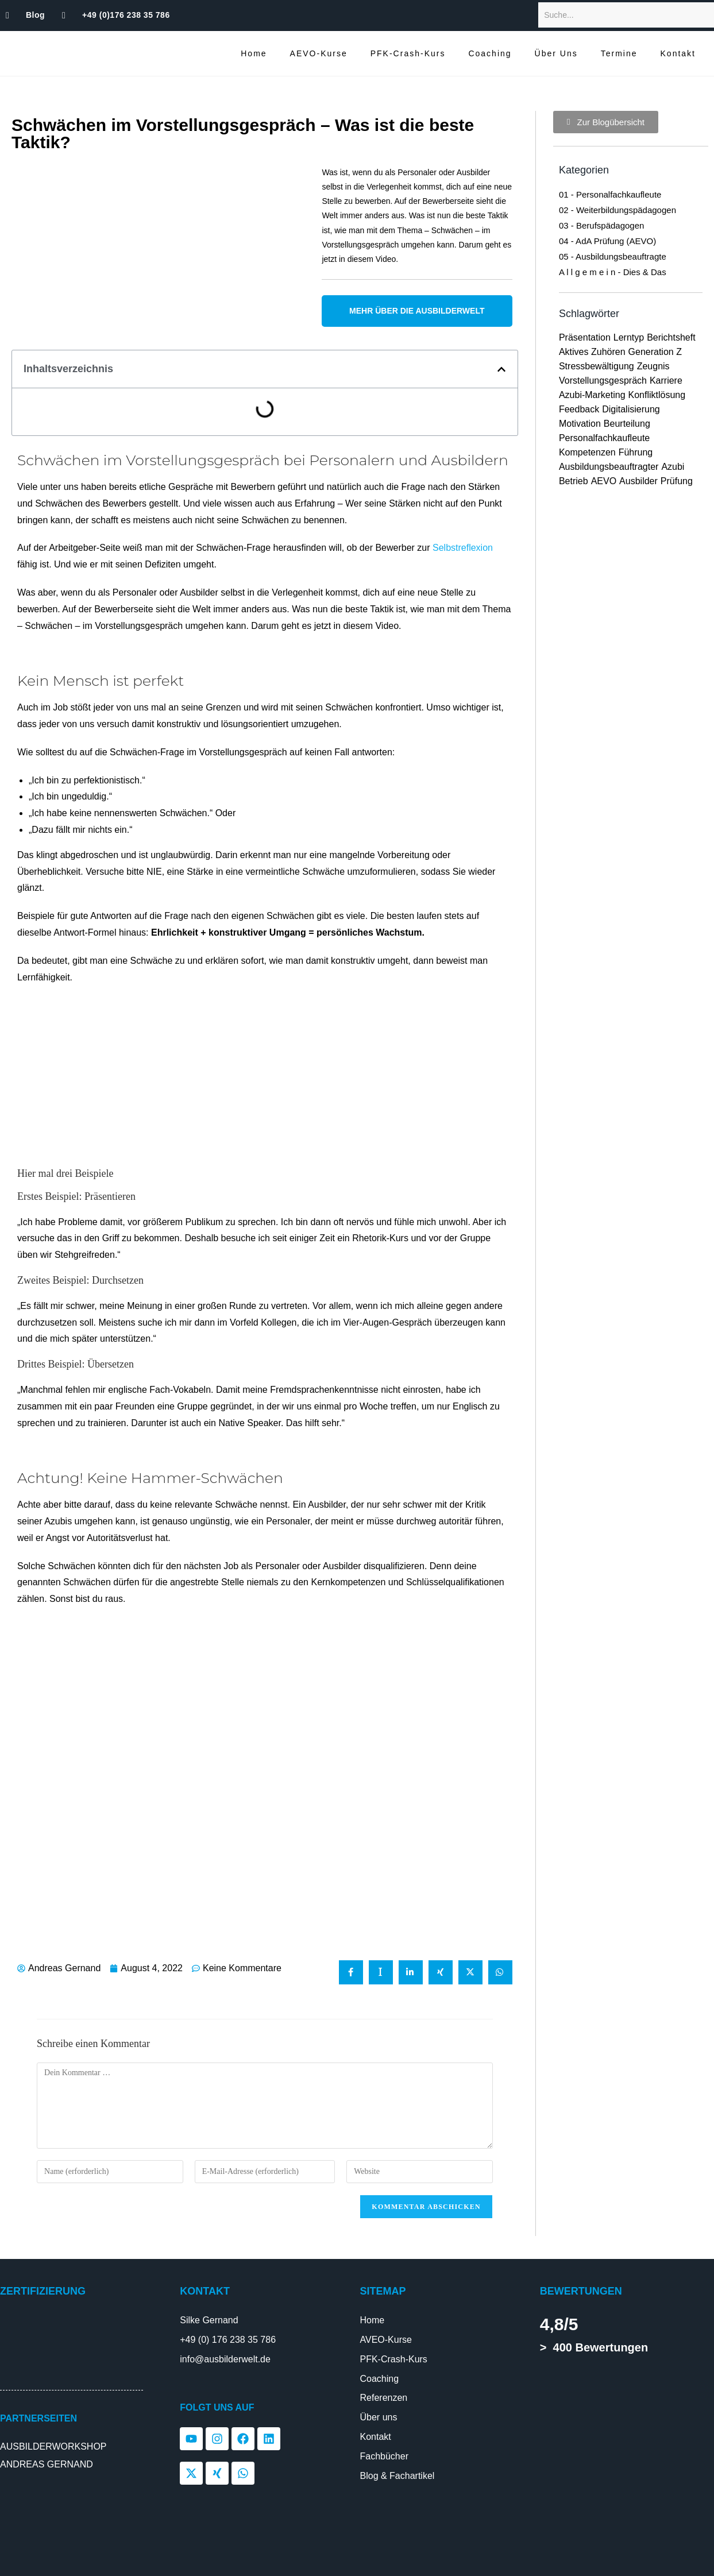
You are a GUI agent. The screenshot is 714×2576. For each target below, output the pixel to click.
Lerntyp (628, 337)
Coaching (489, 53)
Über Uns (556, 53)
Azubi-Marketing (592, 395)
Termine (619, 53)
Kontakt (678, 53)
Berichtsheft (671, 337)
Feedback (579, 409)
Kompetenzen (587, 452)
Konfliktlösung (657, 395)
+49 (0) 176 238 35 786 (228, 2340)
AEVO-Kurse (319, 53)
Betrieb (573, 481)
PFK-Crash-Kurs (408, 53)
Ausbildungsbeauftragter (608, 467)
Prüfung (677, 481)
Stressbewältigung (596, 366)
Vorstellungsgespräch (603, 380)
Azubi (672, 467)
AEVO (603, 481)
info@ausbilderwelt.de (225, 2359)
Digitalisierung (631, 409)
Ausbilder (638, 481)
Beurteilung (627, 423)
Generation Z (655, 352)
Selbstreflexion (463, 548)
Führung (636, 452)
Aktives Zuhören (592, 352)
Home (254, 53)
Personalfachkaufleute (604, 438)
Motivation (580, 423)
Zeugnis (653, 366)
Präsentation (585, 337)
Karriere (666, 380)
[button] (501, 369)
